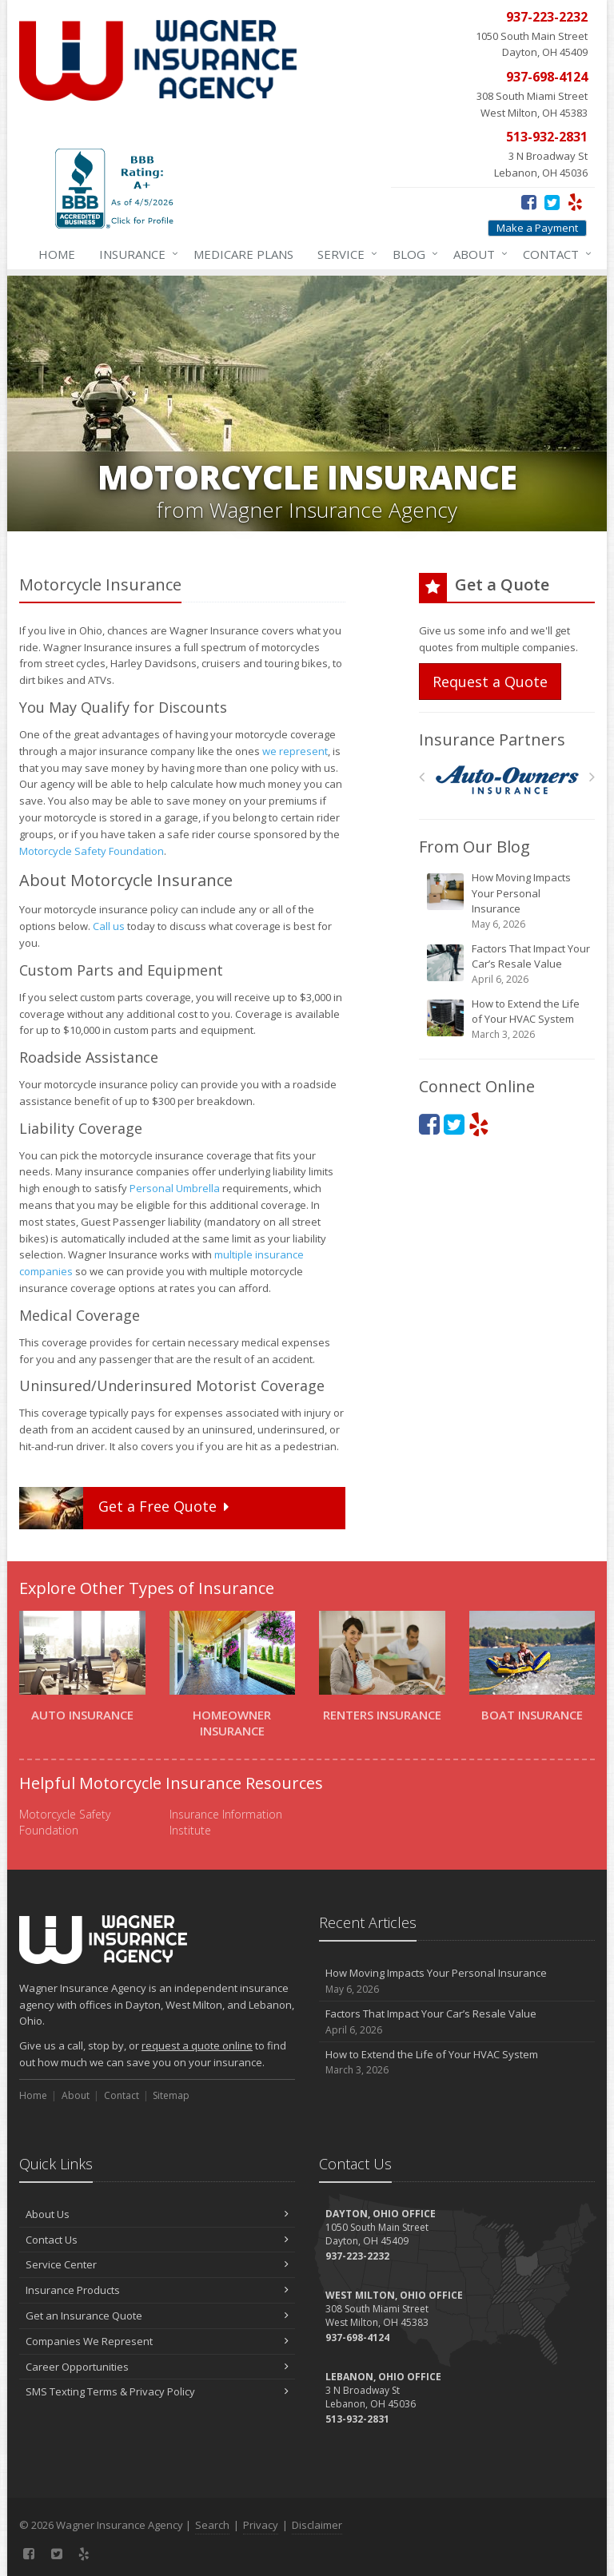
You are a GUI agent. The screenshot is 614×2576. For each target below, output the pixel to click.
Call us (109, 926)
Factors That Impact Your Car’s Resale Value (508, 964)
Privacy (260, 2525)
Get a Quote (126, 1508)
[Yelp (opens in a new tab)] (575, 201)
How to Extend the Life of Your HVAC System (508, 1019)
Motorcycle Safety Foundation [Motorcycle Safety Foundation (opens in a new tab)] (91, 851)
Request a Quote (490, 681)
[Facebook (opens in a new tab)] (528, 201)
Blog (412, 254)
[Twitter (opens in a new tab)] (552, 201)
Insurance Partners (492, 739)
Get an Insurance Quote (157, 2315)
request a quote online (197, 2045)
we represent (295, 751)
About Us (157, 2214)
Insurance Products (157, 2290)
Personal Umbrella (175, 1188)
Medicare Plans (243, 254)
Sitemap (171, 2095)
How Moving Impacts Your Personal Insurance (508, 901)
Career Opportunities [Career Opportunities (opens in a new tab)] (157, 2366)
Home (56, 254)
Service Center (157, 2264)
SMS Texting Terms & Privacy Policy (157, 2391)
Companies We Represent (157, 2341)
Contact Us (157, 2239)
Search (212, 2525)
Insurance (135, 254)
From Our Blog (474, 846)
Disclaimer (317, 2525)
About (477, 254)
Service (344, 254)
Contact (554, 254)
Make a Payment (537, 228)
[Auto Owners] (507, 780)
